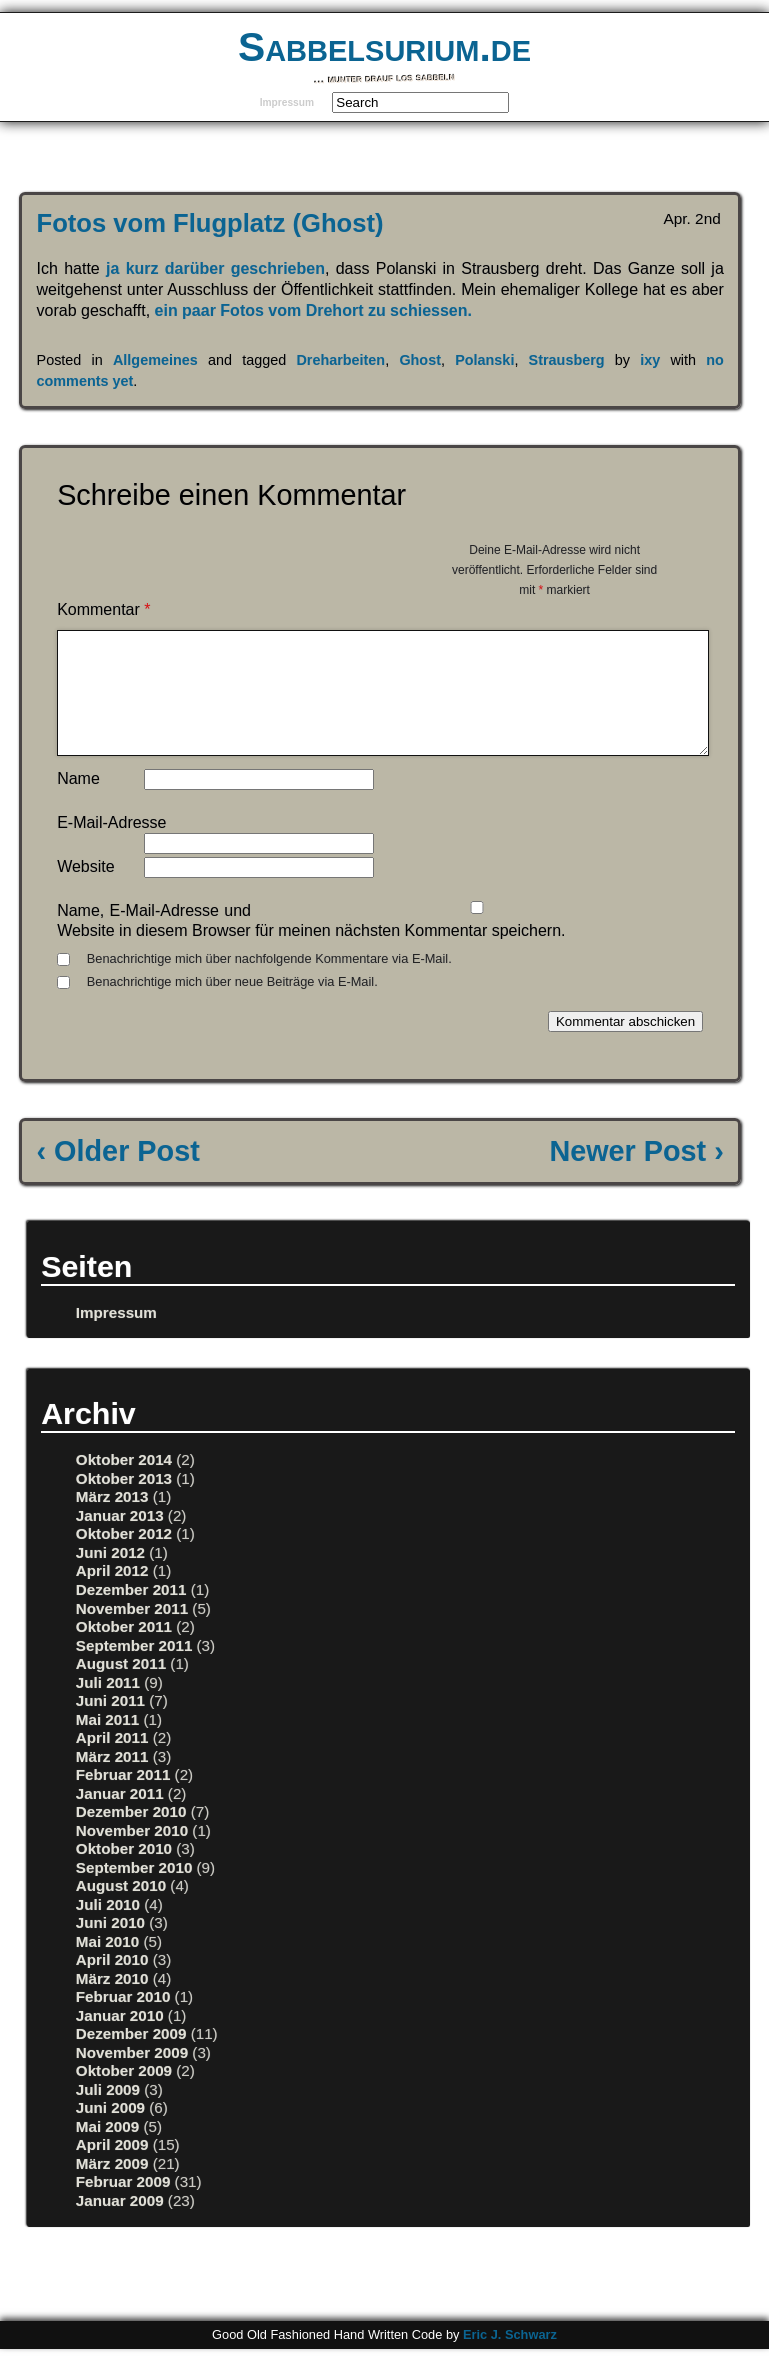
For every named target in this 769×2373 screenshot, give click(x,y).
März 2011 (112, 1780)
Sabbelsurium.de (384, 47)
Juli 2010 (108, 1928)
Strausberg (567, 360)
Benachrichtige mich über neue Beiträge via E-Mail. (232, 1005)
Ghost (420, 360)
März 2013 (112, 1520)
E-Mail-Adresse (111, 846)
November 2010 (132, 1854)
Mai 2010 (107, 1965)
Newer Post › (636, 1175)
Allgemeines (155, 360)
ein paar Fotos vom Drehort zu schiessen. (313, 310)
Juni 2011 (110, 1724)
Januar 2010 (120, 2039)
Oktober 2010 (124, 1872)
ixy (650, 360)
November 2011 (132, 1632)
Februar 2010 (123, 2020)
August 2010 (121, 1909)
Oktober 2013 (124, 1502)
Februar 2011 (123, 1798)
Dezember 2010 (131, 1835)
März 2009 (112, 2187)
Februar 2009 (123, 2205)
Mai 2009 (107, 2150)
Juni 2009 (110, 2131)
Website (86, 890)
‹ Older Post (118, 1175)
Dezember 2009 (131, 2057)
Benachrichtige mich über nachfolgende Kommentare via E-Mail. (269, 982)
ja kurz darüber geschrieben (212, 268)
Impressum (287, 102)
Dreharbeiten (340, 360)
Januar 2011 (120, 1817)
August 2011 (121, 1687)
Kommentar (103, 609)
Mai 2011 (107, 1743)
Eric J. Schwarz (510, 2358)
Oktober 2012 (124, 1557)
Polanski (484, 360)
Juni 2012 (110, 1576)
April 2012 (112, 1594)
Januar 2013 (120, 1539)
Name (78, 802)
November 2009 (132, 2076)
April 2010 (112, 1983)
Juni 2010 (110, 1946)
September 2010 (134, 1891)
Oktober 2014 (124, 1483)
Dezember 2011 (131, 1613)
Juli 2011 (108, 1706)
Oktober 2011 (124, 1650)
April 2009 (112, 2168)
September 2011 (134, 1669)
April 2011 (112, 1761)
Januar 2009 (120, 2224)
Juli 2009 (108, 2113)
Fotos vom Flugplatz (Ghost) (210, 223)
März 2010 (112, 2002)
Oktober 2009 (124, 2094)
